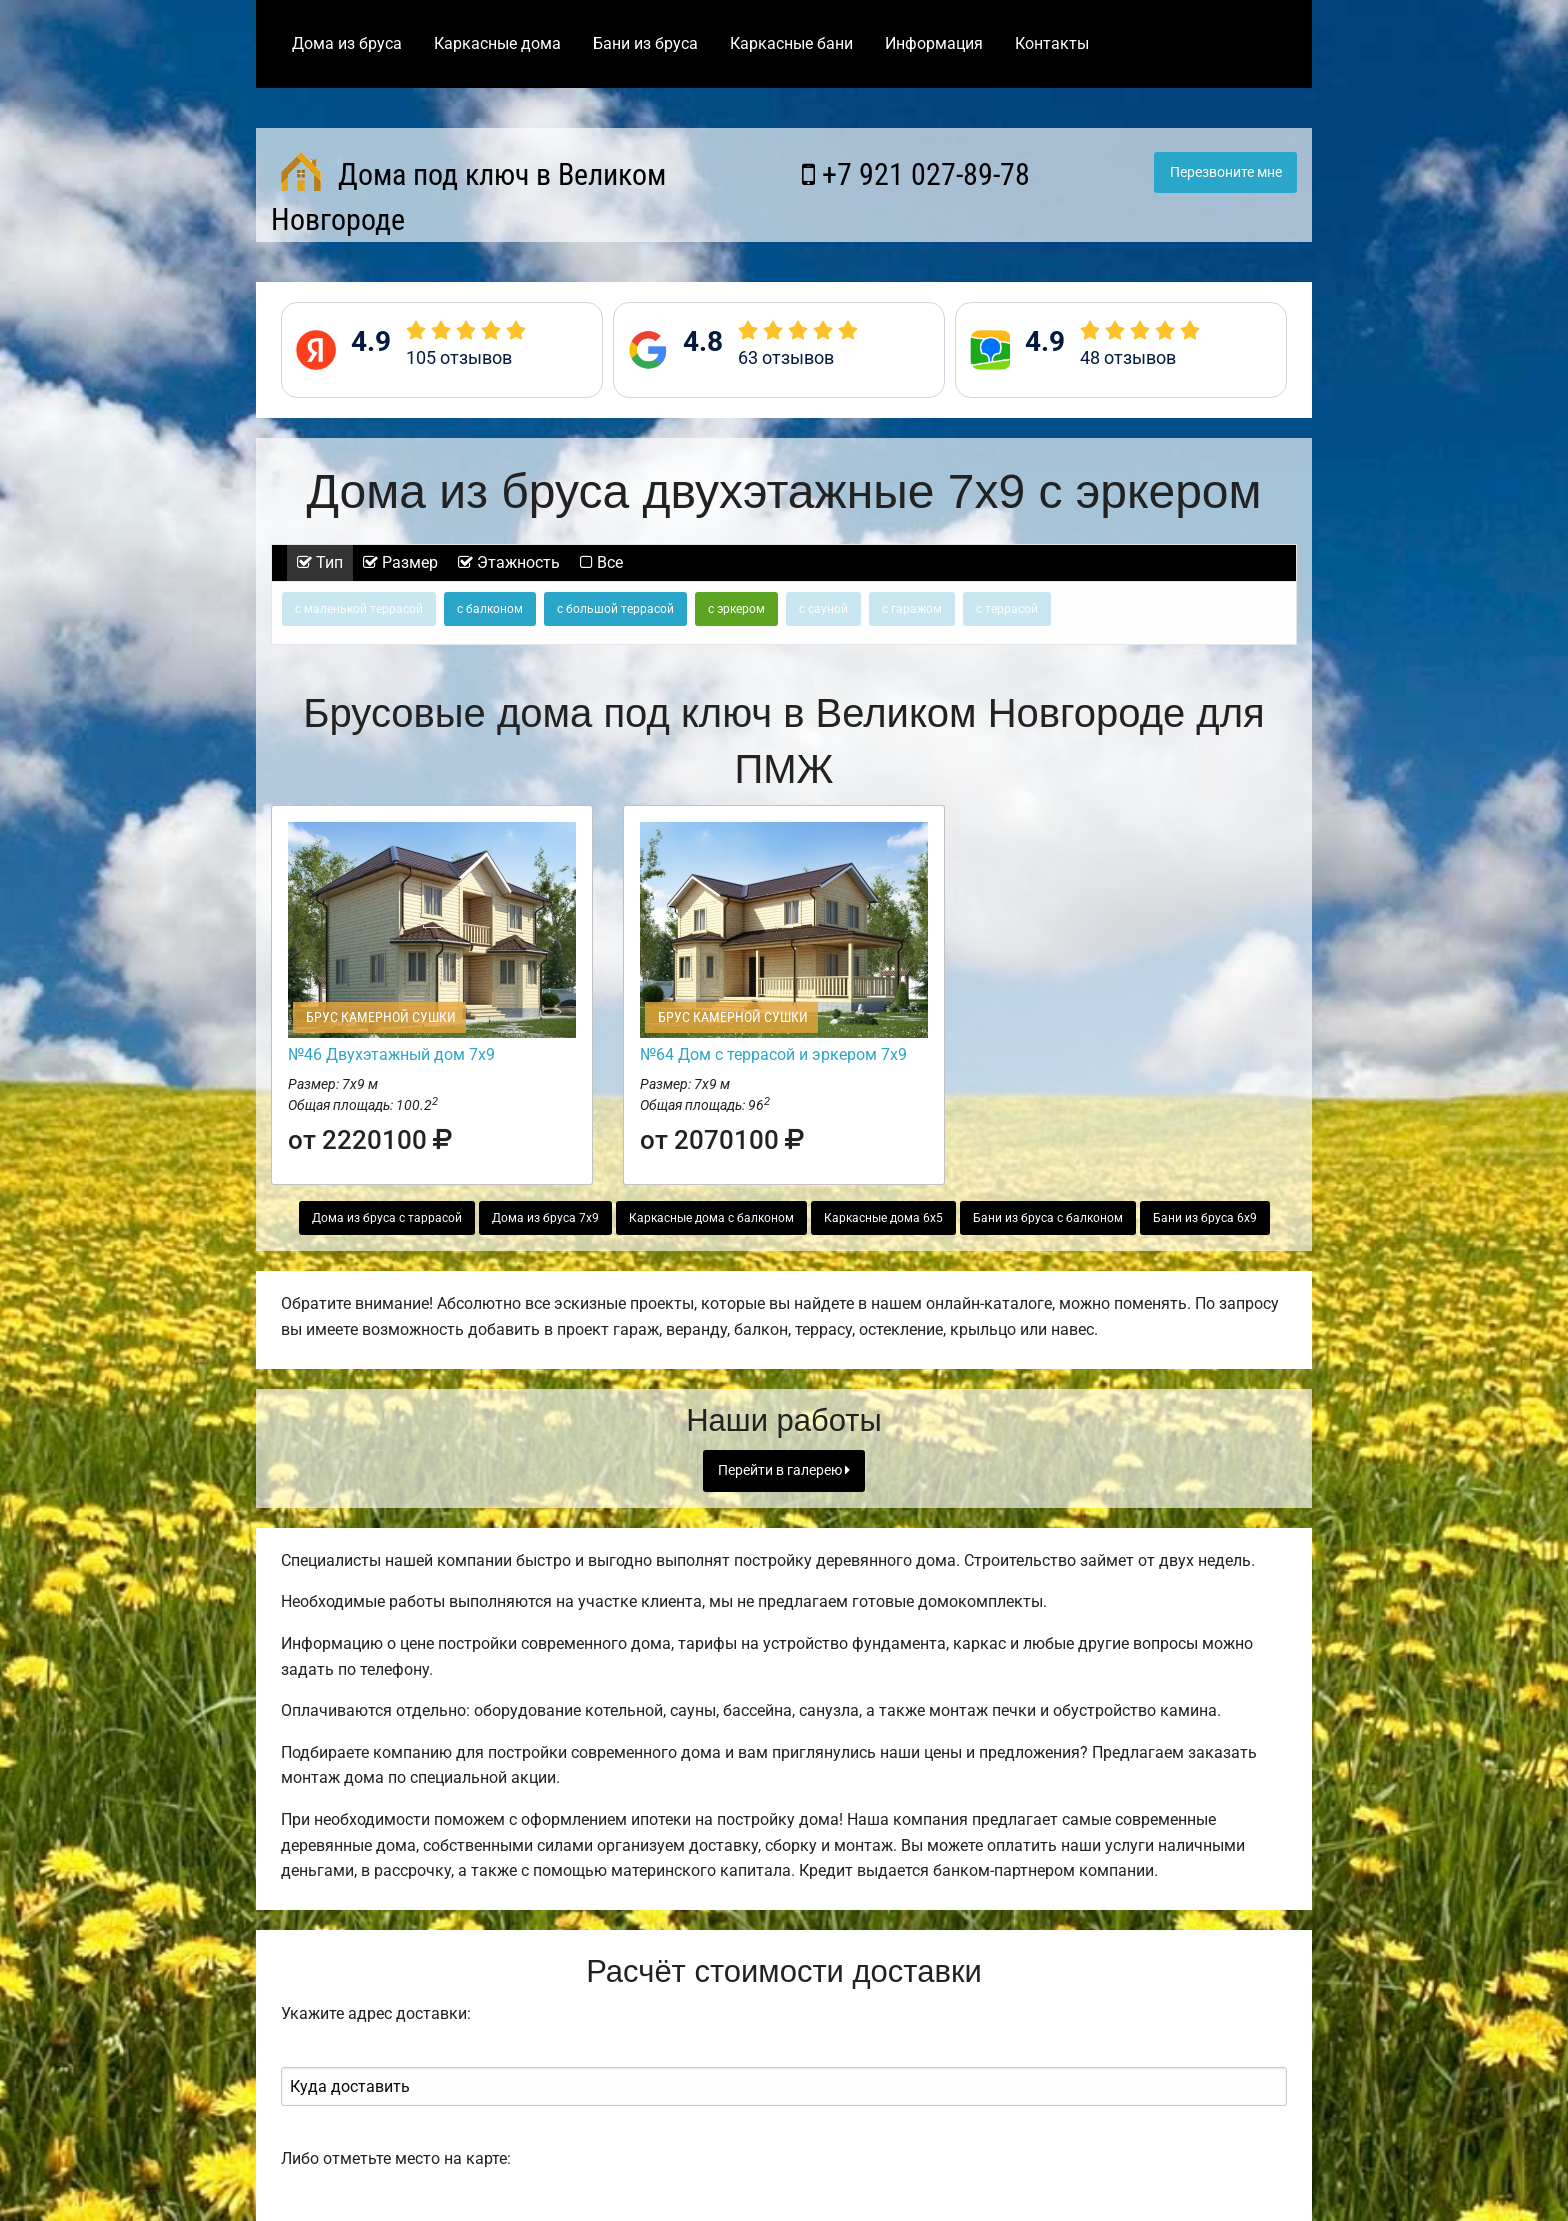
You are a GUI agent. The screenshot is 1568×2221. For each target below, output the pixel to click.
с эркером (736, 609)
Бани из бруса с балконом (1048, 1218)
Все (601, 562)
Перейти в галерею (784, 1470)
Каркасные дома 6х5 (883, 1218)
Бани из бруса (645, 43)
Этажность (509, 562)
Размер (400, 562)
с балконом (490, 609)
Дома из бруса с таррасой (387, 1218)
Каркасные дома (497, 43)
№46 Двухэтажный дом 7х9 (391, 1054)
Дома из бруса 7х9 (545, 1218)
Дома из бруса (347, 43)
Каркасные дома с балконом (711, 1218)
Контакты (1052, 43)
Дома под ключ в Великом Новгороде (468, 194)
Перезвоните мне (1226, 172)
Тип (320, 562)
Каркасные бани (791, 43)
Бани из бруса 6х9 (1205, 1218)
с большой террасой (615, 609)
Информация (934, 43)
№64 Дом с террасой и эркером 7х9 (773, 1054)
